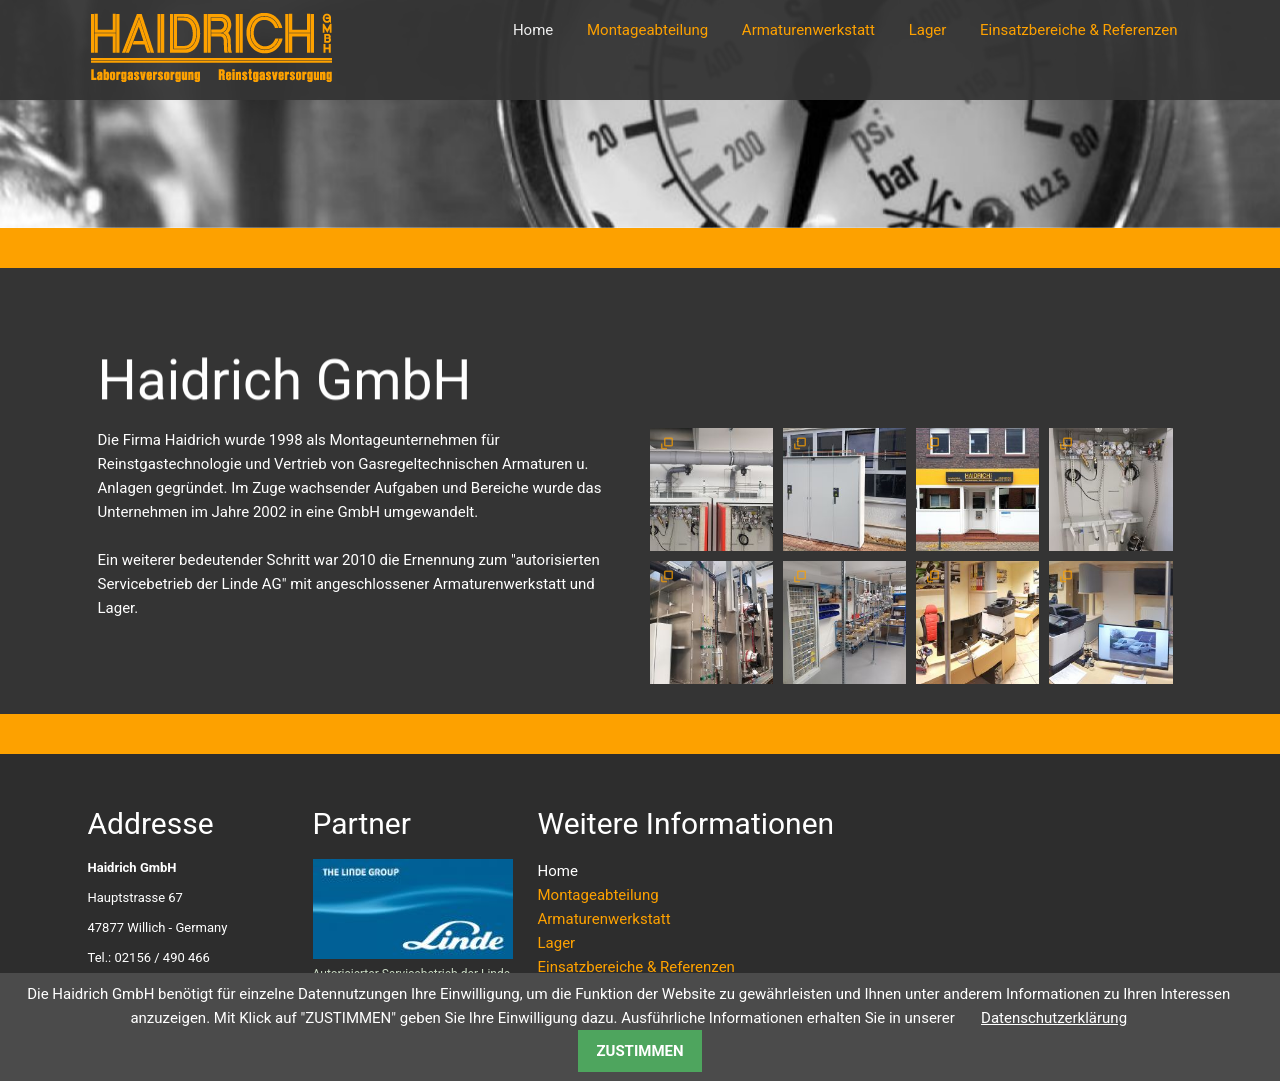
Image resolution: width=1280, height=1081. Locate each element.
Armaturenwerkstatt (808, 30)
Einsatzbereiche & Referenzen (1078, 30)
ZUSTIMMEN (639, 1051)
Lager (928, 30)
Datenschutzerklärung (1054, 1018)
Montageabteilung (647, 30)
